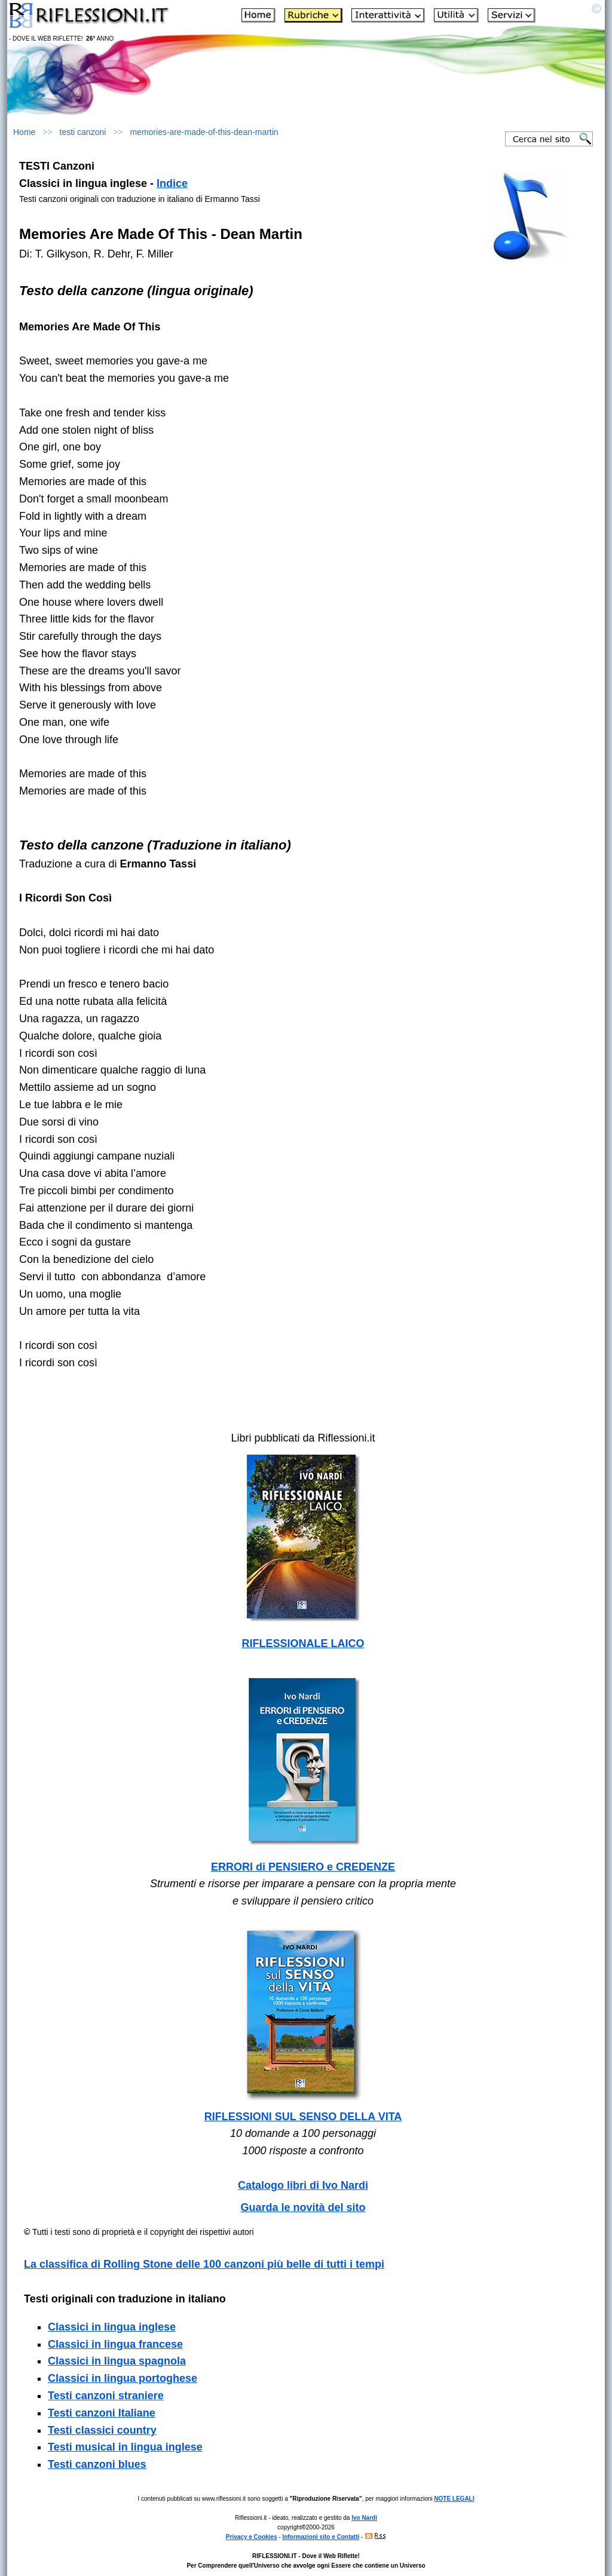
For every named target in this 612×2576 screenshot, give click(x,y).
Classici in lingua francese (115, 2344)
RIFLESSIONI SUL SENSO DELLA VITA (303, 2117)
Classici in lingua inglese (112, 2327)
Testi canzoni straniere (106, 2396)
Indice (172, 183)
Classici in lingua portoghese (122, 2378)
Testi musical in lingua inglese (125, 2447)
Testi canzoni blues (97, 2464)
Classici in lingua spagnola (117, 2361)
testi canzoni (83, 132)
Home (24, 132)
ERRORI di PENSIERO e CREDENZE (303, 1867)
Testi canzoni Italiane (101, 2413)
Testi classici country (102, 2430)
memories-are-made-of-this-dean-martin (204, 132)
